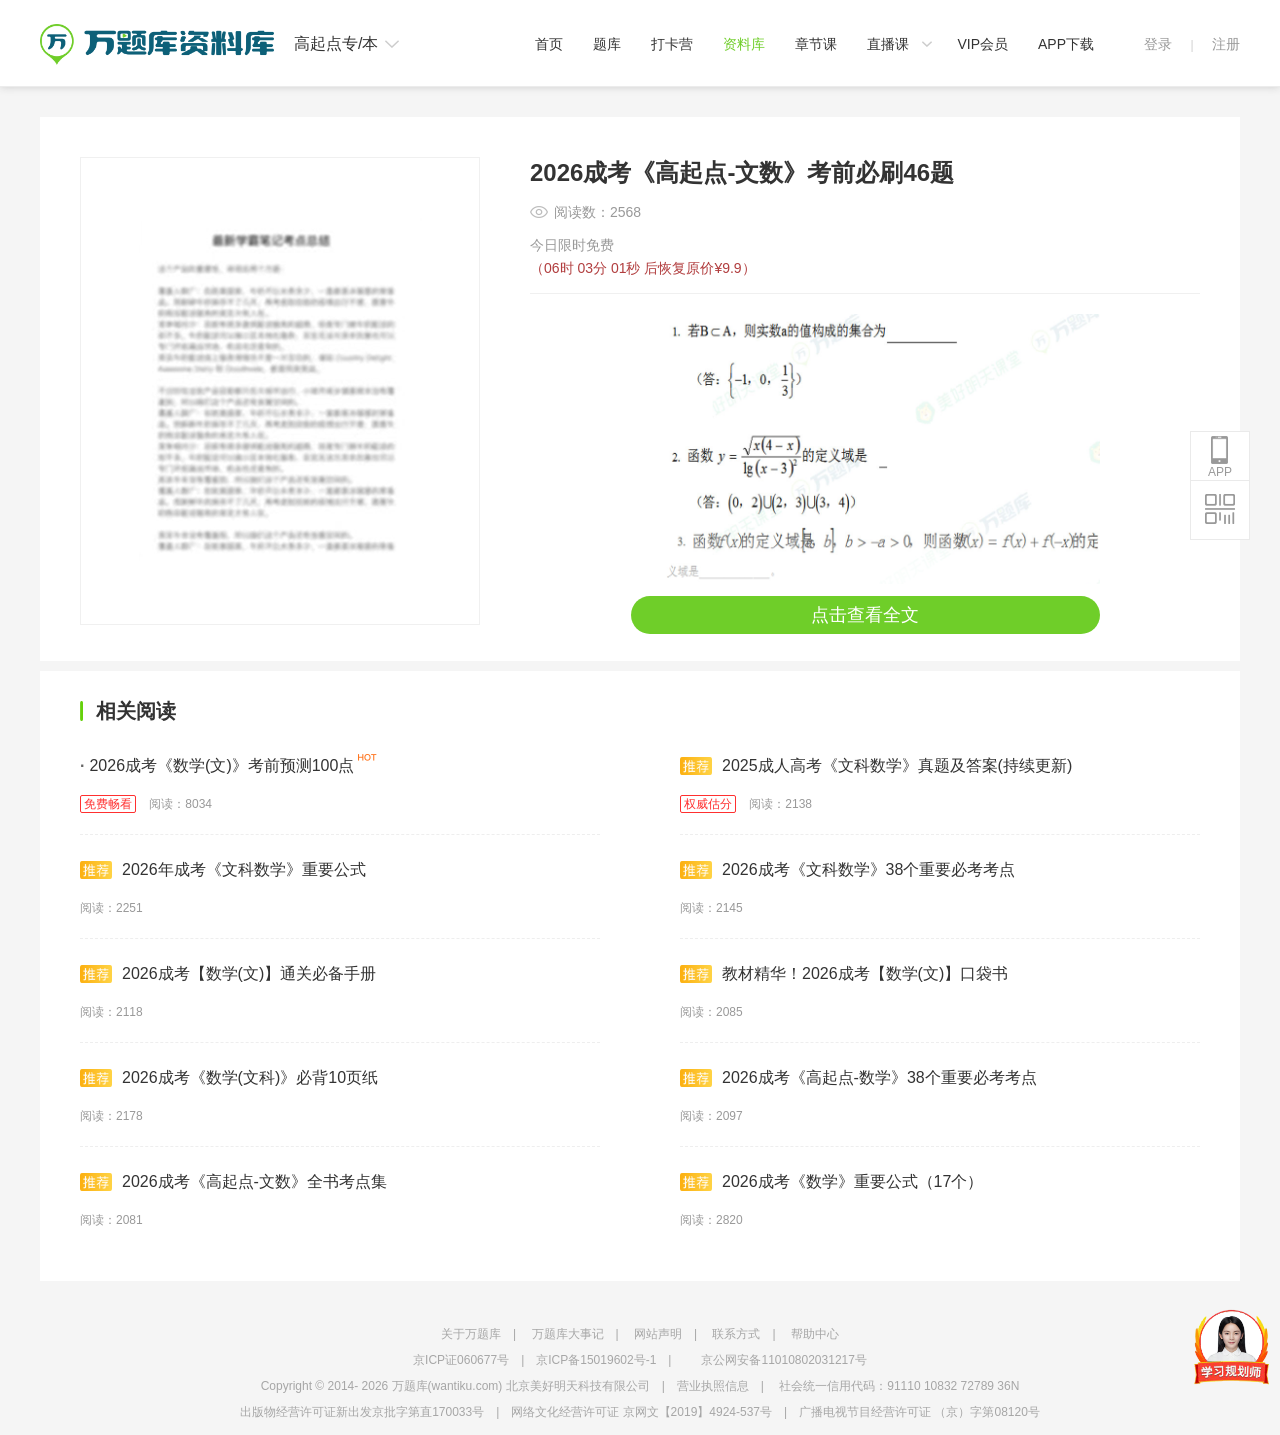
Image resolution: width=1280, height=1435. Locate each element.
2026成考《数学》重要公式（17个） (831, 1182)
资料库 (744, 44)
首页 (549, 44)
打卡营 (672, 44)
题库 (607, 44)
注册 (1226, 44)
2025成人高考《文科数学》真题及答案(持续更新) (876, 766)
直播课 (888, 44)
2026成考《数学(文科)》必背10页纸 (229, 1078)
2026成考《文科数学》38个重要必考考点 (847, 870)
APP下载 (1066, 44)
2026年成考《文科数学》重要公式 (223, 870)
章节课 (816, 44)
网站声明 (658, 1334)
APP (1220, 457)
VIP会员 (982, 44)
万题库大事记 (568, 1334)
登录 (1158, 44)
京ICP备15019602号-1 (596, 1360)
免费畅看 (108, 804)
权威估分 (708, 804)
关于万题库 (471, 1334)
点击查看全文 (865, 615)
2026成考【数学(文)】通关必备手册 (228, 974)
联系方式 (736, 1334)
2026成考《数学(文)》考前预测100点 (217, 765)
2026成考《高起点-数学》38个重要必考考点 (858, 1078)
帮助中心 (815, 1334)
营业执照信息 (713, 1386)
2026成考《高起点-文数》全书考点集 (233, 1182)
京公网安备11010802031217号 (783, 1360)
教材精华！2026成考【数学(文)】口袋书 (844, 974)
